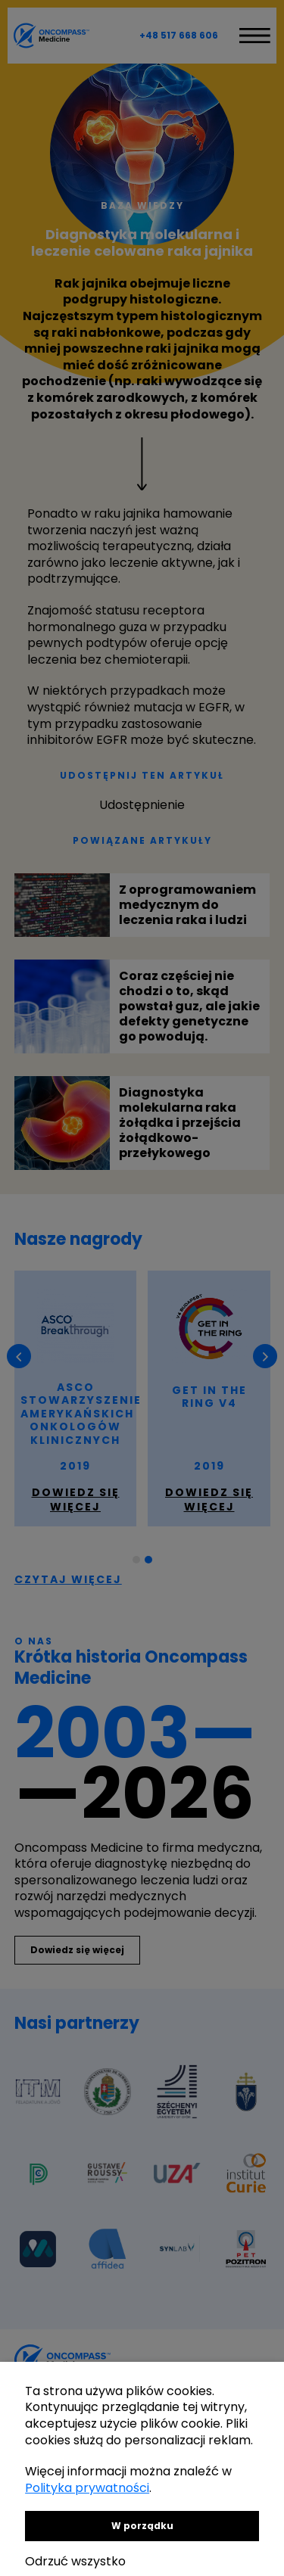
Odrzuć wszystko (75, 2561)
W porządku (142, 2525)
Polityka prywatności (87, 2488)
